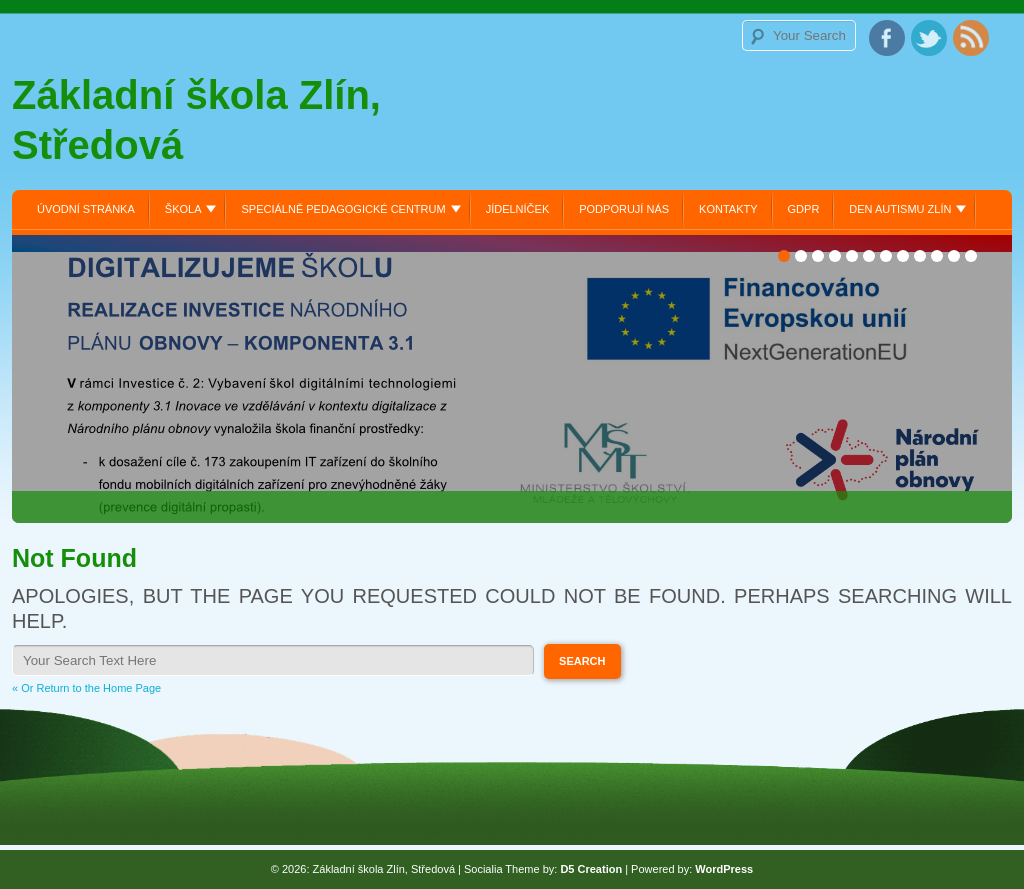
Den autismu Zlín (900, 209)
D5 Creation (591, 869)
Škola (183, 209)
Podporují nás (624, 209)
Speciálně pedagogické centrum (343, 209)
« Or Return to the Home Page (86, 688)
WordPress (724, 869)
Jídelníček (518, 209)
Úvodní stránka (86, 209)
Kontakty (728, 209)
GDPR (804, 209)
